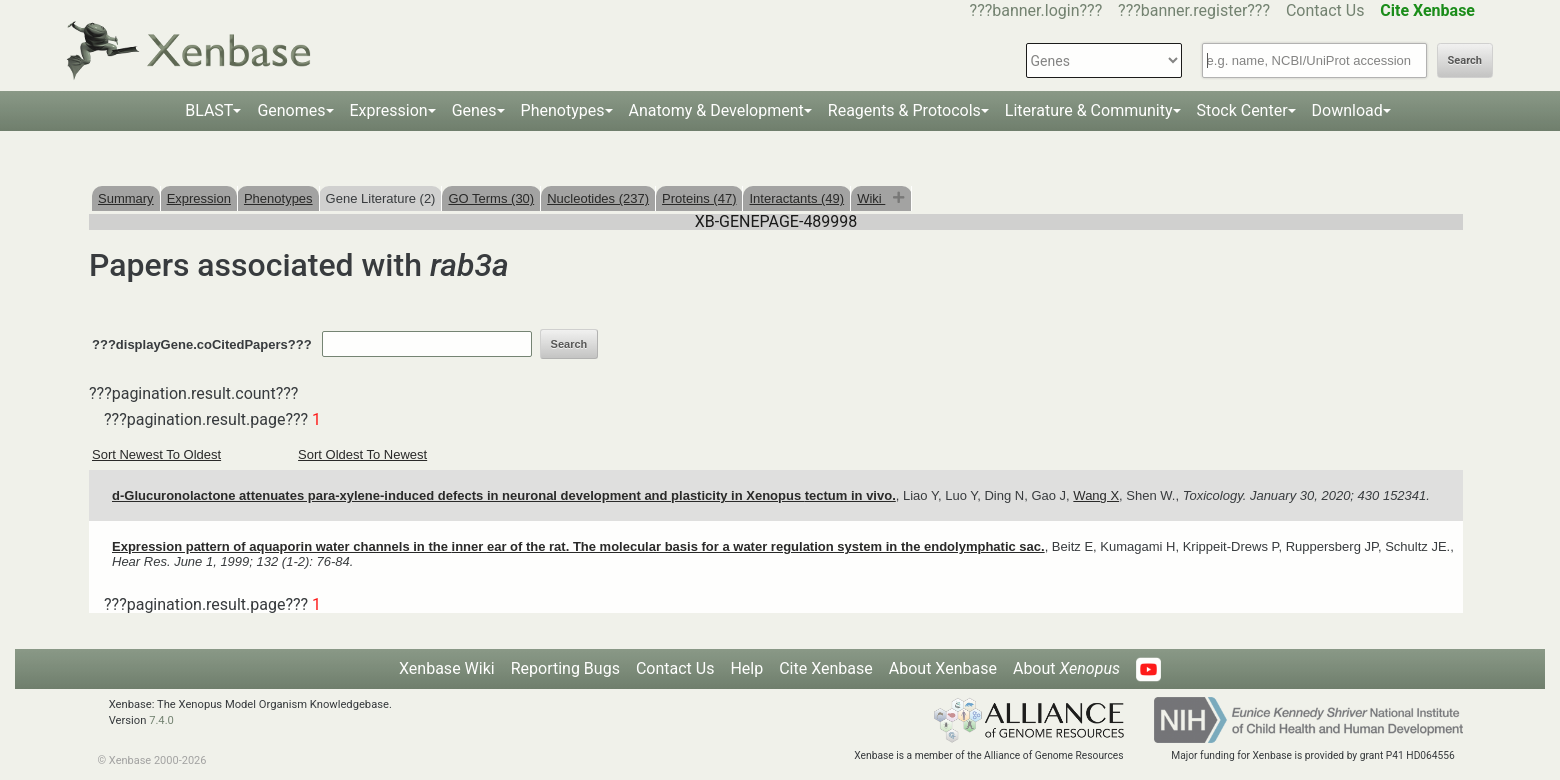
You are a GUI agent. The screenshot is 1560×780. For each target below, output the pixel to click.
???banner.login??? (1036, 10)
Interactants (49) (796, 198)
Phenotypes (563, 110)
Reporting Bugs (565, 668)
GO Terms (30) (491, 198)
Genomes (291, 110)
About (1066, 668)
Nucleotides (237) (598, 198)
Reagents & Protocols (904, 110)
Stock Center (1242, 110)
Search (1465, 60)
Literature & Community (1089, 110)
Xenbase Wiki (447, 668)
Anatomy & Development (716, 110)
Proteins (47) (699, 198)
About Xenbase (943, 668)
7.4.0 (161, 720)
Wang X (1096, 495)
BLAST (209, 110)
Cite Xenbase (826, 668)
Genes (474, 110)
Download (1347, 110)
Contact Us (1325, 10)
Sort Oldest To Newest (362, 454)
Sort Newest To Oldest (156, 454)
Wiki (871, 198)
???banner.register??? (1194, 10)
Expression (389, 110)
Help (746, 668)
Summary (126, 198)
